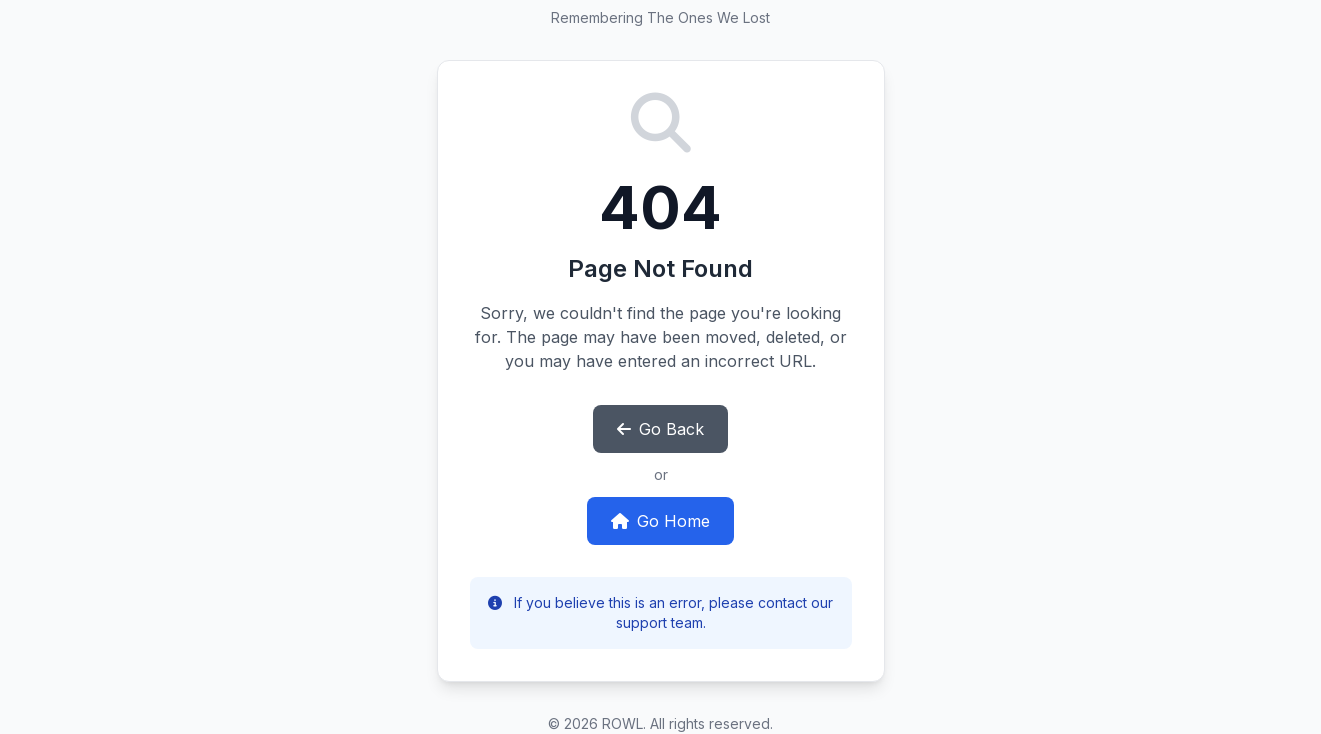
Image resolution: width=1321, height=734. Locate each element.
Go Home (660, 521)
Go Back (660, 429)
